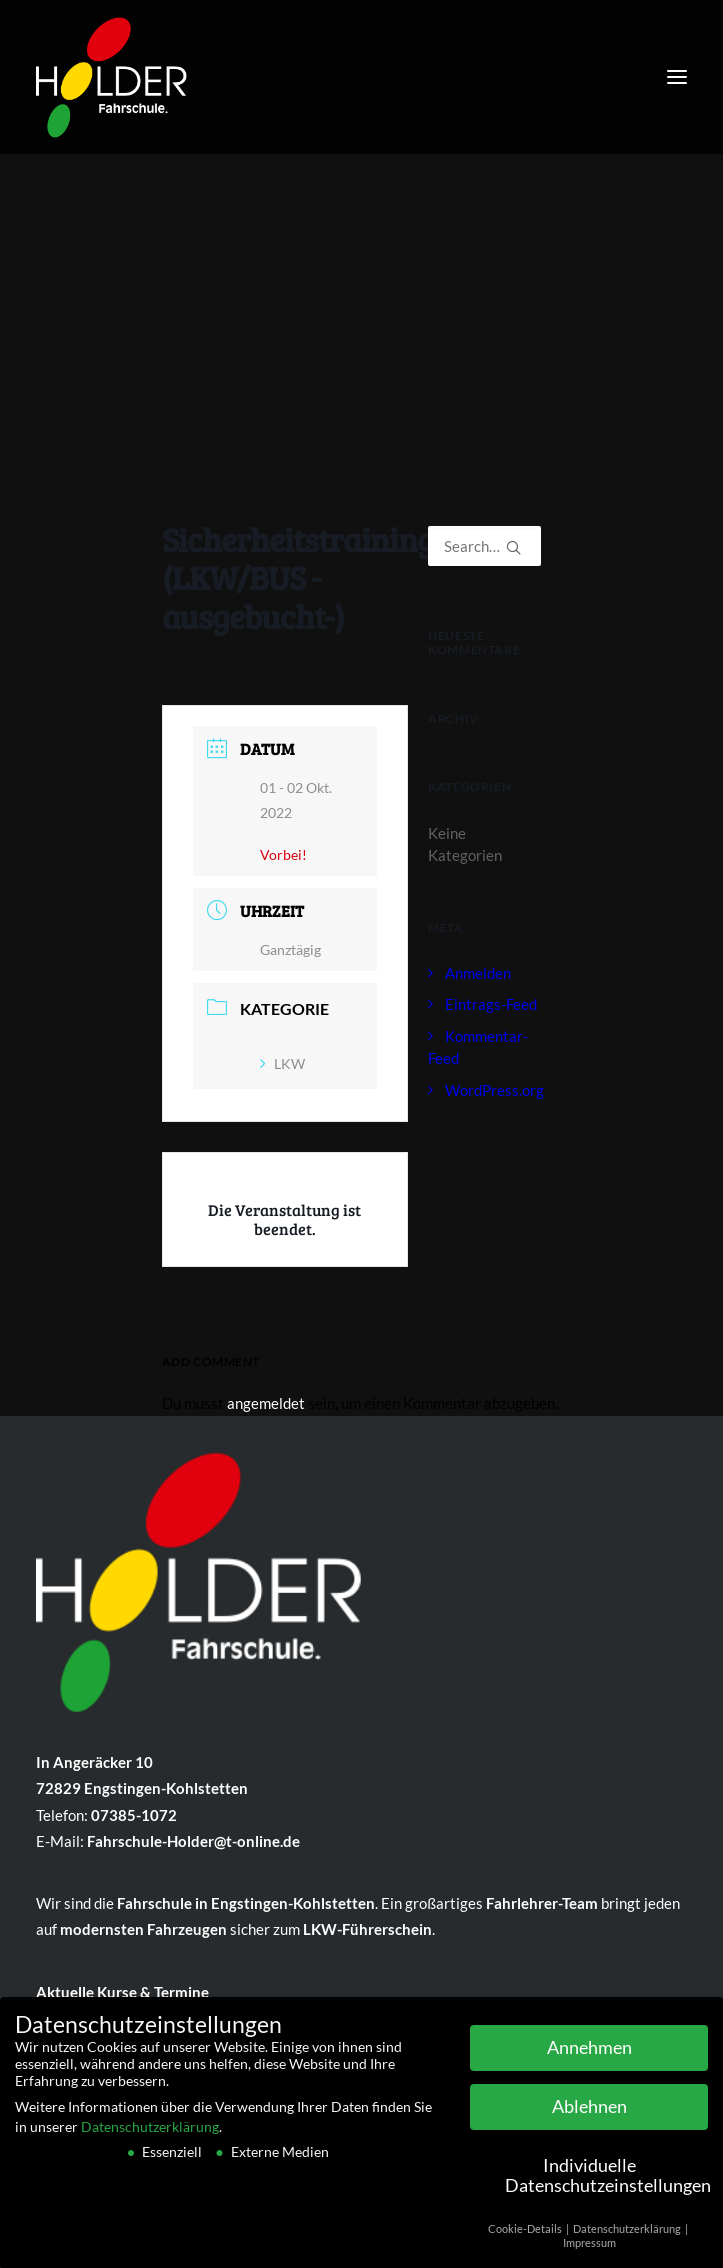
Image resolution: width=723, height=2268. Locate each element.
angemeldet (266, 1403)
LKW (282, 1063)
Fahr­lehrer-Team (542, 1903)
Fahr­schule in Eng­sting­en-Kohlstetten (246, 1903)
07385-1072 (134, 1815)
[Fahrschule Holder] (111, 72)
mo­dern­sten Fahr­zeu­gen (143, 1929)
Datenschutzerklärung (150, 2131)
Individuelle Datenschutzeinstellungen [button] (606, 2181)
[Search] (484, 546)
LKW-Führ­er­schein (367, 1929)
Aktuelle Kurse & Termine (122, 1992)
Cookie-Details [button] (526, 2234)
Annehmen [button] (589, 2053)
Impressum (589, 2249)
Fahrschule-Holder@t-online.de (193, 1841)
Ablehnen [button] (589, 2112)
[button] (677, 77)
